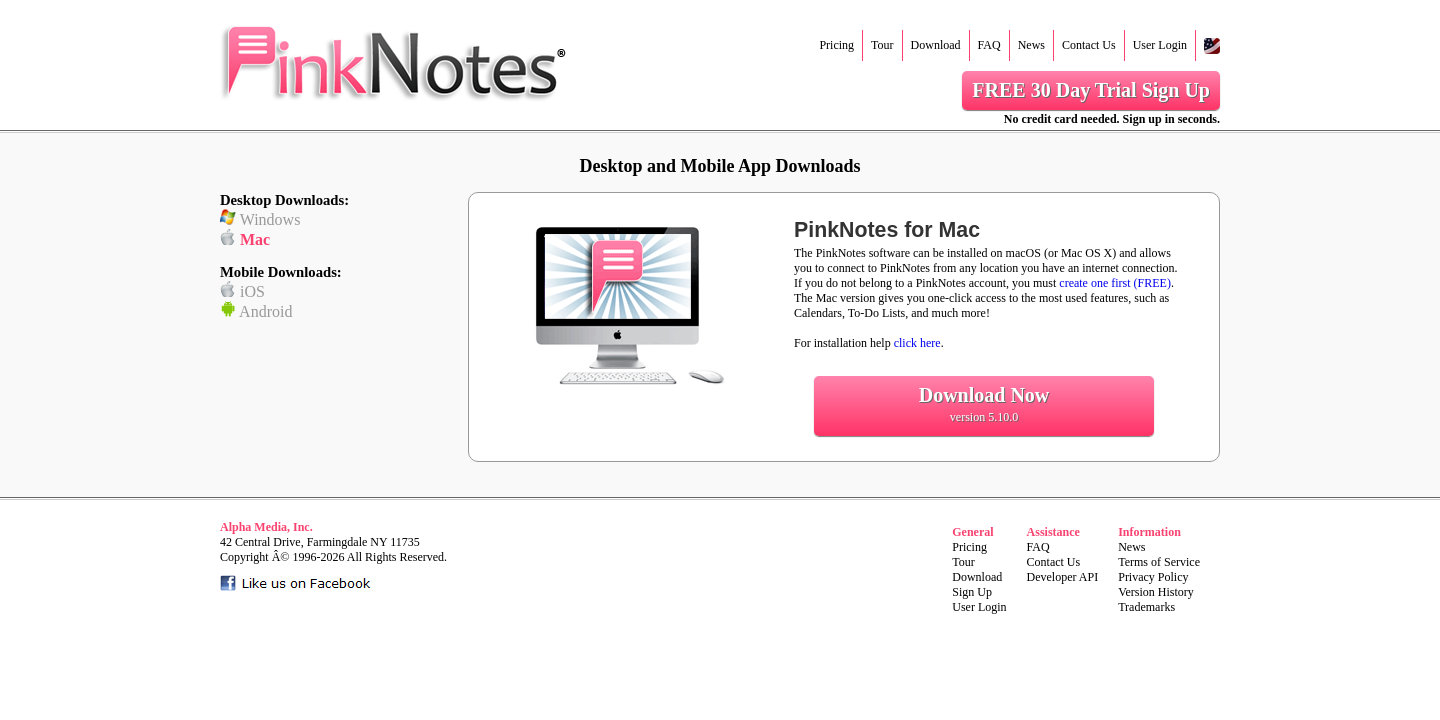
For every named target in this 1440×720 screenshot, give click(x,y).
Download (936, 45)
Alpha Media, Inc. (266, 527)
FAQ (989, 45)
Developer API (1063, 577)
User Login (1160, 45)
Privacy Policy (1153, 577)
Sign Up (972, 592)
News (1031, 45)
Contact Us (1089, 45)
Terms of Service (1159, 562)
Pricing (836, 45)
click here (917, 343)
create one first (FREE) (1115, 283)
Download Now (984, 404)
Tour (882, 45)
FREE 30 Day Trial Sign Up (1091, 90)
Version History (1156, 592)
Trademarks (1146, 607)
